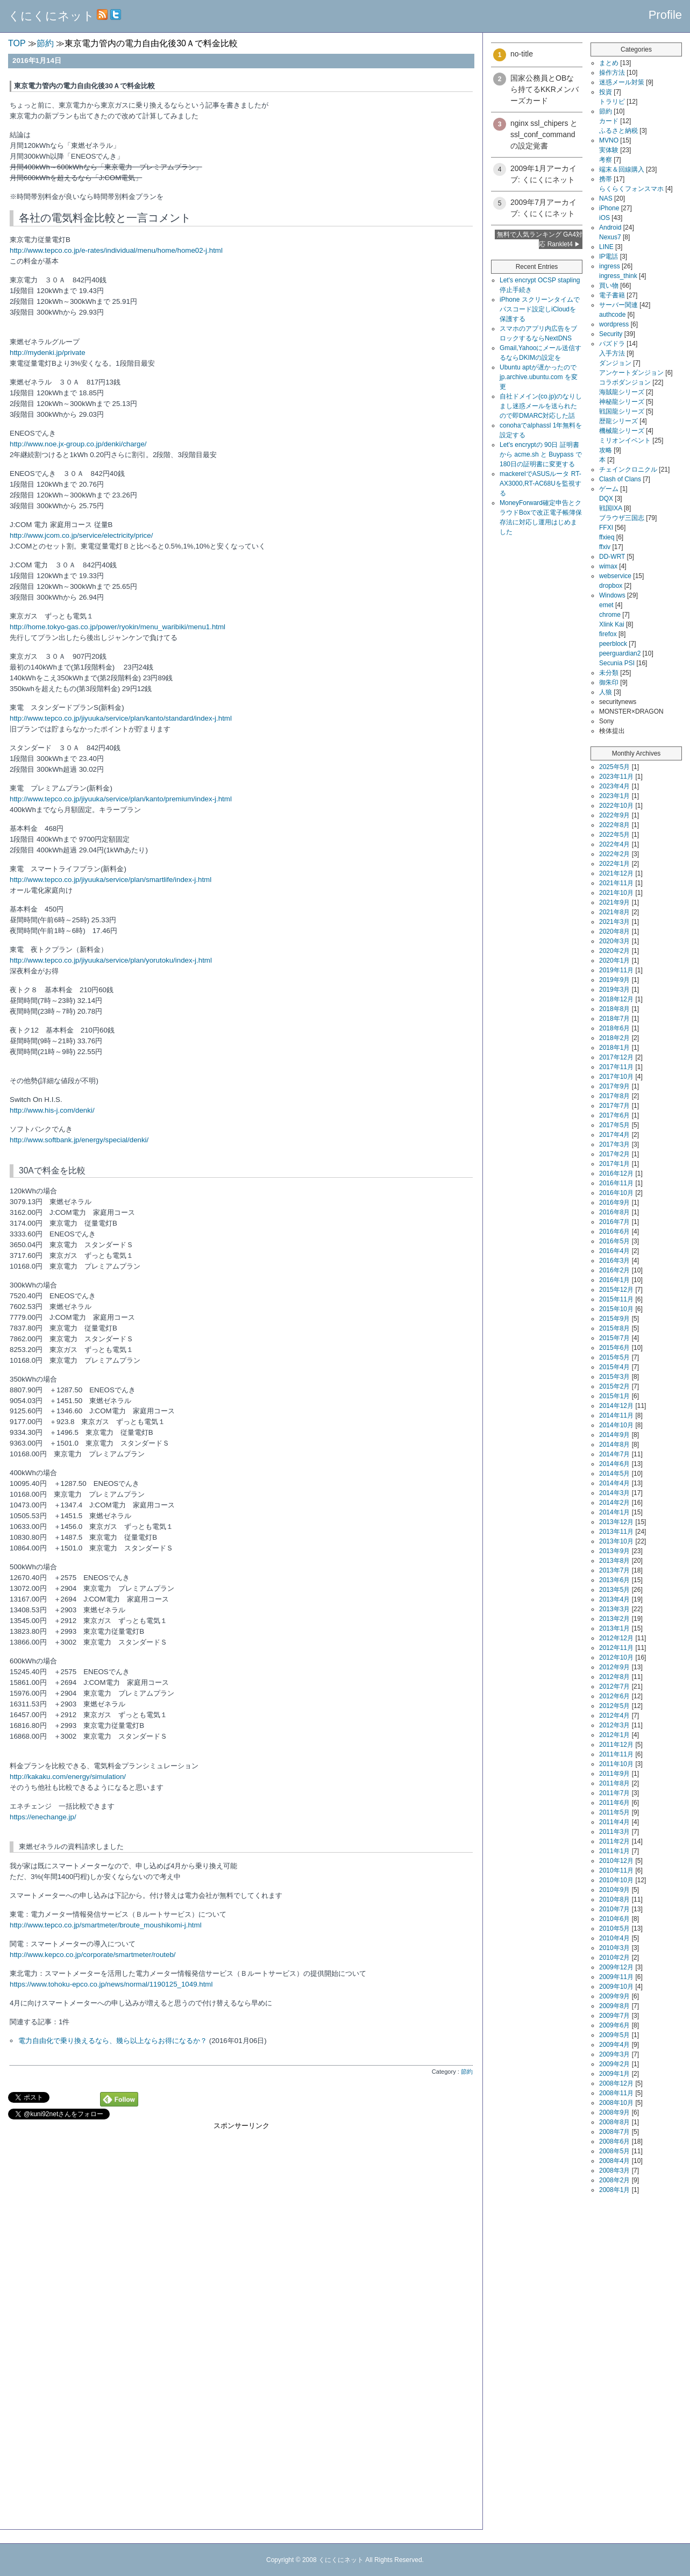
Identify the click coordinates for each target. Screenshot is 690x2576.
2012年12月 (616, 1638)
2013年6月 (614, 1580)
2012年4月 (614, 1715)
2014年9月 (614, 1435)
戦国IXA (610, 508)
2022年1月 (614, 863)
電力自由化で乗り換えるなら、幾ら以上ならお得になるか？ (112, 2041)
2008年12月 (616, 2083)
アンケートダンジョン (631, 372)
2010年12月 (616, 1861)
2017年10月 (616, 1076)
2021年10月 (616, 892)
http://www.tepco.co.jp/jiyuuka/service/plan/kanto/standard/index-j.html (121, 718)
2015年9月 (614, 1318)
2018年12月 (616, 999)
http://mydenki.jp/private (48, 352)
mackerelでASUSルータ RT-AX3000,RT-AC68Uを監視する (540, 483)
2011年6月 (614, 1802)
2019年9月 (614, 980)
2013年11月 (616, 1531)
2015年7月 (614, 1338)
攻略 (605, 450)
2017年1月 (614, 1164)
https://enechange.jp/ (43, 1817)
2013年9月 (614, 1551)
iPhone (609, 208)
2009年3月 (614, 2054)
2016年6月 (614, 1231)
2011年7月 (614, 1793)
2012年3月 (614, 1725)
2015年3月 (614, 1376)
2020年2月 (614, 951)
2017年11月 (616, 1067)
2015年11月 (616, 1299)
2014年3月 (614, 1493)
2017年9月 (614, 1086)
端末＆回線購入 (621, 169)
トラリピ (612, 101)
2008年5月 (614, 2151)
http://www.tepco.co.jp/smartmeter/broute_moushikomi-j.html (106, 1925)
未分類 (608, 673)
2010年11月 (616, 1870)
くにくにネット (51, 16)
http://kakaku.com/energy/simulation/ (68, 1777)
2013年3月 (614, 1609)
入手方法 (612, 353)
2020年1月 (614, 960)
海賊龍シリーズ (621, 392)
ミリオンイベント (625, 440)
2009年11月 (616, 1977)
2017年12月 (616, 1057)
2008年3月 (614, 2170)
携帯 (605, 179)
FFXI (606, 527)
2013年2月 (614, 1619)
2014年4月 (614, 1483)
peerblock (613, 643)
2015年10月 (616, 1309)
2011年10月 (616, 1764)
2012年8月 (614, 1677)
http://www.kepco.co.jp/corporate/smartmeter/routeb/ (93, 1955)
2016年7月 (614, 1222)
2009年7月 (614, 2015)
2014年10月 (616, 1425)
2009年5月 (614, 2035)
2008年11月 (616, 2093)
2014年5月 (614, 1473)
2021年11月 (616, 883)
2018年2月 (614, 1038)
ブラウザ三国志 (621, 518)
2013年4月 (614, 1599)
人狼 (605, 692)
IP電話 (608, 256)
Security (610, 334)
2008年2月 (614, 2180)
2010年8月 (614, 1899)
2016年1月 (614, 1280)
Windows (612, 595)
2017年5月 (614, 1125)
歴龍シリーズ (618, 421)
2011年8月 (614, 1783)
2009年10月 (616, 1986)
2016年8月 (614, 1212)
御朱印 (608, 682)
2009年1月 (614, 2073)
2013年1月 (614, 1628)
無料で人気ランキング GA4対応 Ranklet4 (539, 239)
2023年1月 (614, 796)
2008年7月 (614, 2132)
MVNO (608, 140)
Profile (665, 15)
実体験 (608, 150)
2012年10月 (616, 1657)
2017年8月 (614, 1096)
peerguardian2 (620, 653)
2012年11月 (616, 1648)
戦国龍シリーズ (621, 411)
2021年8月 (614, 912)
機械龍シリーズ (621, 431)
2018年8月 (614, 1009)
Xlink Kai (611, 624)
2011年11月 (616, 1754)
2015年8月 (614, 1328)
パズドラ (612, 343)
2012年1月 (614, 1735)
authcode (612, 314)
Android (610, 227)
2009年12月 (616, 1967)
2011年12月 (616, 1744)
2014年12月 (616, 1406)
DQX (606, 498)
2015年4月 (614, 1367)
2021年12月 (616, 873)
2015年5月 (614, 1357)
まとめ (608, 63)
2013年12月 (616, 1522)
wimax (608, 566)
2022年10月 (616, 805)
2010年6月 (614, 1919)
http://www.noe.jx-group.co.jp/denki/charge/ (78, 444)
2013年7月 (614, 1570)
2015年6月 (614, 1347)
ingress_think (618, 276)
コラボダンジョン (625, 382)
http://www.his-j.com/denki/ (52, 1110)
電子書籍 (612, 295)
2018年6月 (614, 1028)
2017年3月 (614, 1144)
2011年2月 (614, 1841)
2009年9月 (614, 1996)
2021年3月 (614, 922)
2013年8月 (614, 1560)
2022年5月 (614, 834)
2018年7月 (614, 1018)
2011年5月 (614, 1812)
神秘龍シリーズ (621, 401)
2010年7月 (614, 1909)
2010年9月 (614, 1890)
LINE (606, 247)
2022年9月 (614, 815)
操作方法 (612, 72)
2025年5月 (614, 767)
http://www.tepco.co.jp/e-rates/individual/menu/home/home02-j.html (116, 250)
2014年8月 (614, 1444)
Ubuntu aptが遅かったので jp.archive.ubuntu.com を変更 (539, 377)
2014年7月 (614, 1454)
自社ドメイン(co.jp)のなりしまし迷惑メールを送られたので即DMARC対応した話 (541, 406)
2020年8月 (614, 931)
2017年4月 (614, 1134)
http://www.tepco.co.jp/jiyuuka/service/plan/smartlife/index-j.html (110, 880)
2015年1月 (614, 1396)
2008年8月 (614, 2122)
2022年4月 (614, 844)
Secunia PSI (617, 663)
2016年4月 (614, 1251)
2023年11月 (616, 776)
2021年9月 (614, 902)
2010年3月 (614, 1948)
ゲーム (608, 489)
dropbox (610, 585)
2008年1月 (614, 2190)
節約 (467, 2071)
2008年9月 (614, 2112)
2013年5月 (614, 1589)
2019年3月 (614, 989)
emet (606, 605)
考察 (605, 159)
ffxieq (606, 537)
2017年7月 (614, 1105)
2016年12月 (616, 1173)
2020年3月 (614, 941)
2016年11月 (616, 1183)
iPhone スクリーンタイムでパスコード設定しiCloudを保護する (540, 309)
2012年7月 (614, 1686)
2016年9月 (614, 1202)
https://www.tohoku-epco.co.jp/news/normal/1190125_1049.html (111, 1984)
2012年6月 (614, 1696)
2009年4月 (614, 2044)
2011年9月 (614, 1773)
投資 (605, 92)
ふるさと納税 (618, 130)
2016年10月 (616, 1193)
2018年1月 (614, 1047)
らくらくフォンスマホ (631, 189)
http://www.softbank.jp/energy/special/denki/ (79, 1140)
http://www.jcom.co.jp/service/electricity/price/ (81, 535)
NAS (606, 198)
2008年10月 (616, 2103)
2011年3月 (614, 1831)
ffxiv (604, 547)
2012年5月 (614, 1706)
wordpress (614, 324)
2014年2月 (614, 1502)
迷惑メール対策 (621, 82)
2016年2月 (614, 1270)
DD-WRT (612, 556)
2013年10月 (616, 1541)
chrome (610, 614)
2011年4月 (614, 1822)
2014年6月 (614, 1464)
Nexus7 (610, 237)
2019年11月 (616, 970)
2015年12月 (616, 1289)
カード (608, 121)
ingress (609, 266)
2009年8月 (614, 2006)
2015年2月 (614, 1386)
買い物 (608, 285)
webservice (615, 576)
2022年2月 (614, 854)
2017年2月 (614, 1154)
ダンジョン (615, 363)
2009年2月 (614, 2064)
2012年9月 (614, 1667)
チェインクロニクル (628, 469)
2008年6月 (614, 2141)
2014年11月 (616, 1415)
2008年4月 (614, 2161)
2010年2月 (614, 1957)
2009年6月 (614, 2025)
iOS (604, 218)
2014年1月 (614, 1512)
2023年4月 (614, 786)
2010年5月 (614, 1928)
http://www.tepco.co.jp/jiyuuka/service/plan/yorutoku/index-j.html (111, 960)
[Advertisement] (241, 2206)
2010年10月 (616, 1880)
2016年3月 (614, 1260)
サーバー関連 (618, 305)
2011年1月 (614, 1851)
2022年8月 (614, 825)
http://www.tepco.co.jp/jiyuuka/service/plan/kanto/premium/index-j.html (121, 799)
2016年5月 (614, 1241)
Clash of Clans (620, 479)
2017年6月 (614, 1115)
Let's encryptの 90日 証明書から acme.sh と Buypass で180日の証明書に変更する (541, 454)
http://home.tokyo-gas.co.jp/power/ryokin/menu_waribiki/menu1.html (117, 627)
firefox (608, 634)
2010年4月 (614, 1938)
